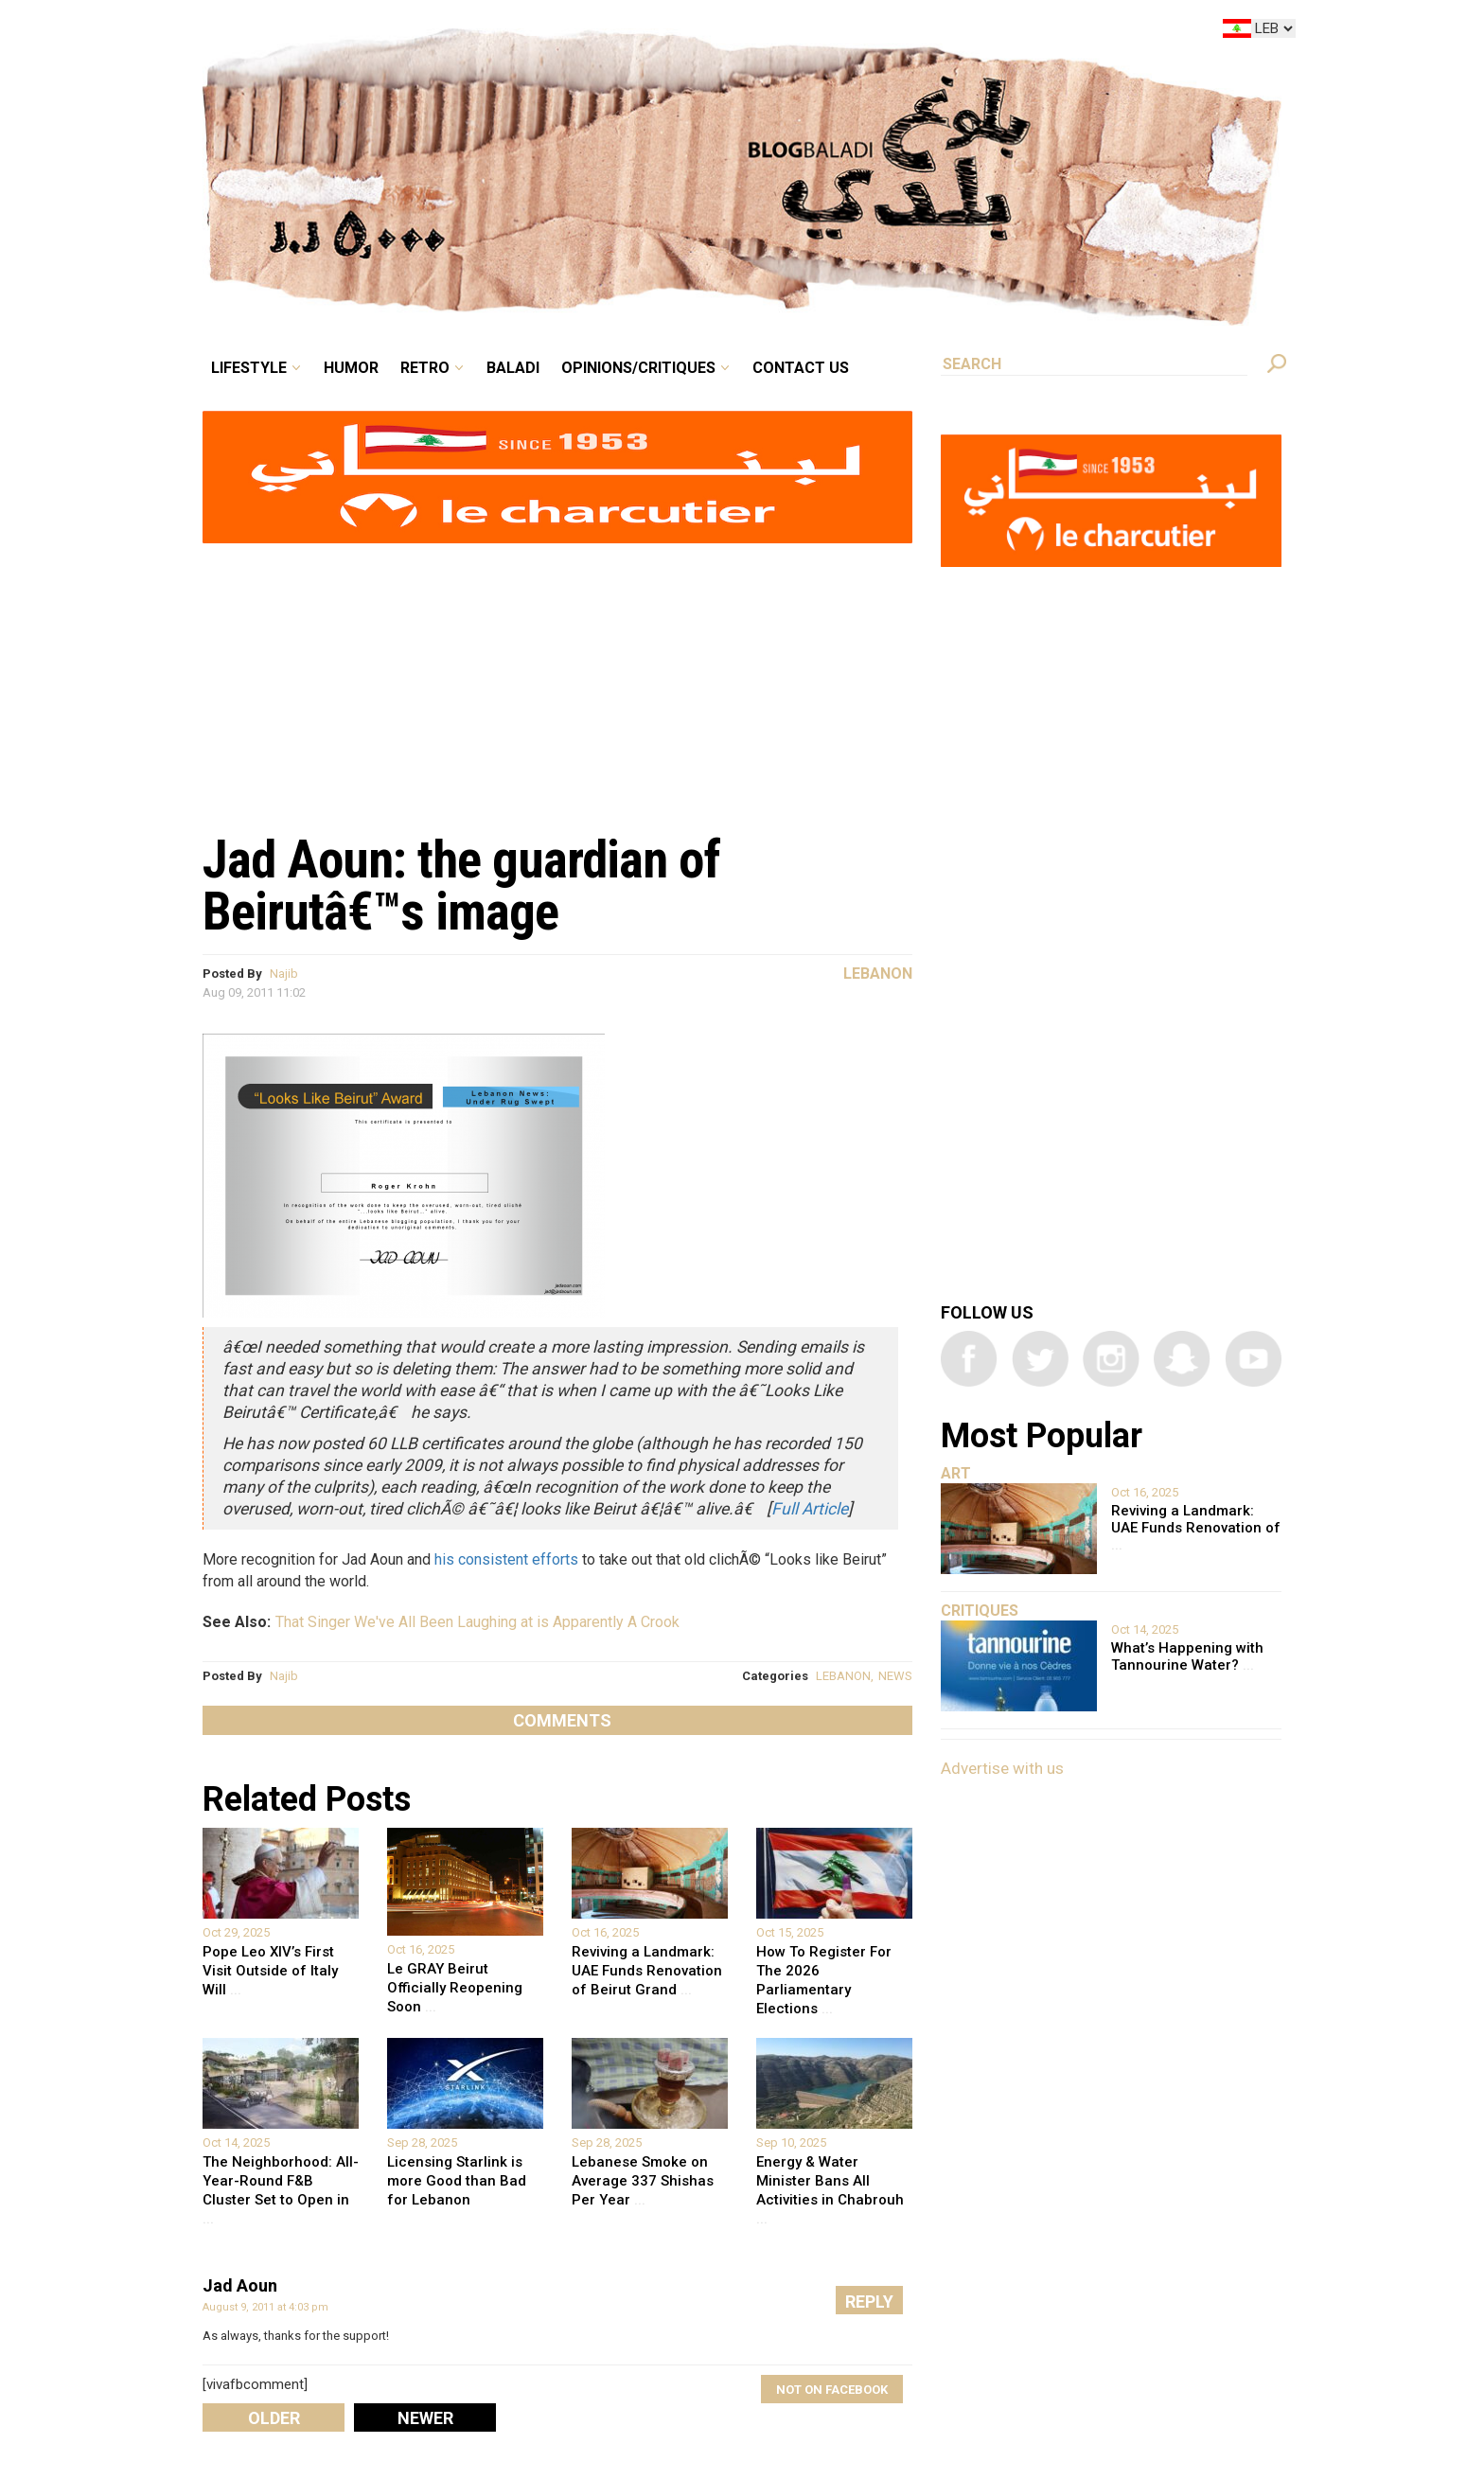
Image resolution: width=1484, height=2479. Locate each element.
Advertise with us (1002, 1768)
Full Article (809, 1508)
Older (274, 2418)
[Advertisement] (557, 677)
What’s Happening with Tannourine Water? (1187, 1656)
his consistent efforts (506, 1559)
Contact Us (800, 368)
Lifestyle (249, 368)
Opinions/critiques (638, 368)
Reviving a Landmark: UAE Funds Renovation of (1196, 1527)
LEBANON (843, 1676)
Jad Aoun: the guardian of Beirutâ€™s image (461, 885)
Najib (284, 973)
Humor (351, 368)
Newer (425, 2418)
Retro (425, 368)
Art (956, 1473)
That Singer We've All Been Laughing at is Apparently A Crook (477, 1622)
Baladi (512, 368)
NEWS (895, 1676)
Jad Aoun (240, 2285)
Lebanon (877, 974)
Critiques (979, 1611)
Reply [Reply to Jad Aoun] (869, 2301)
